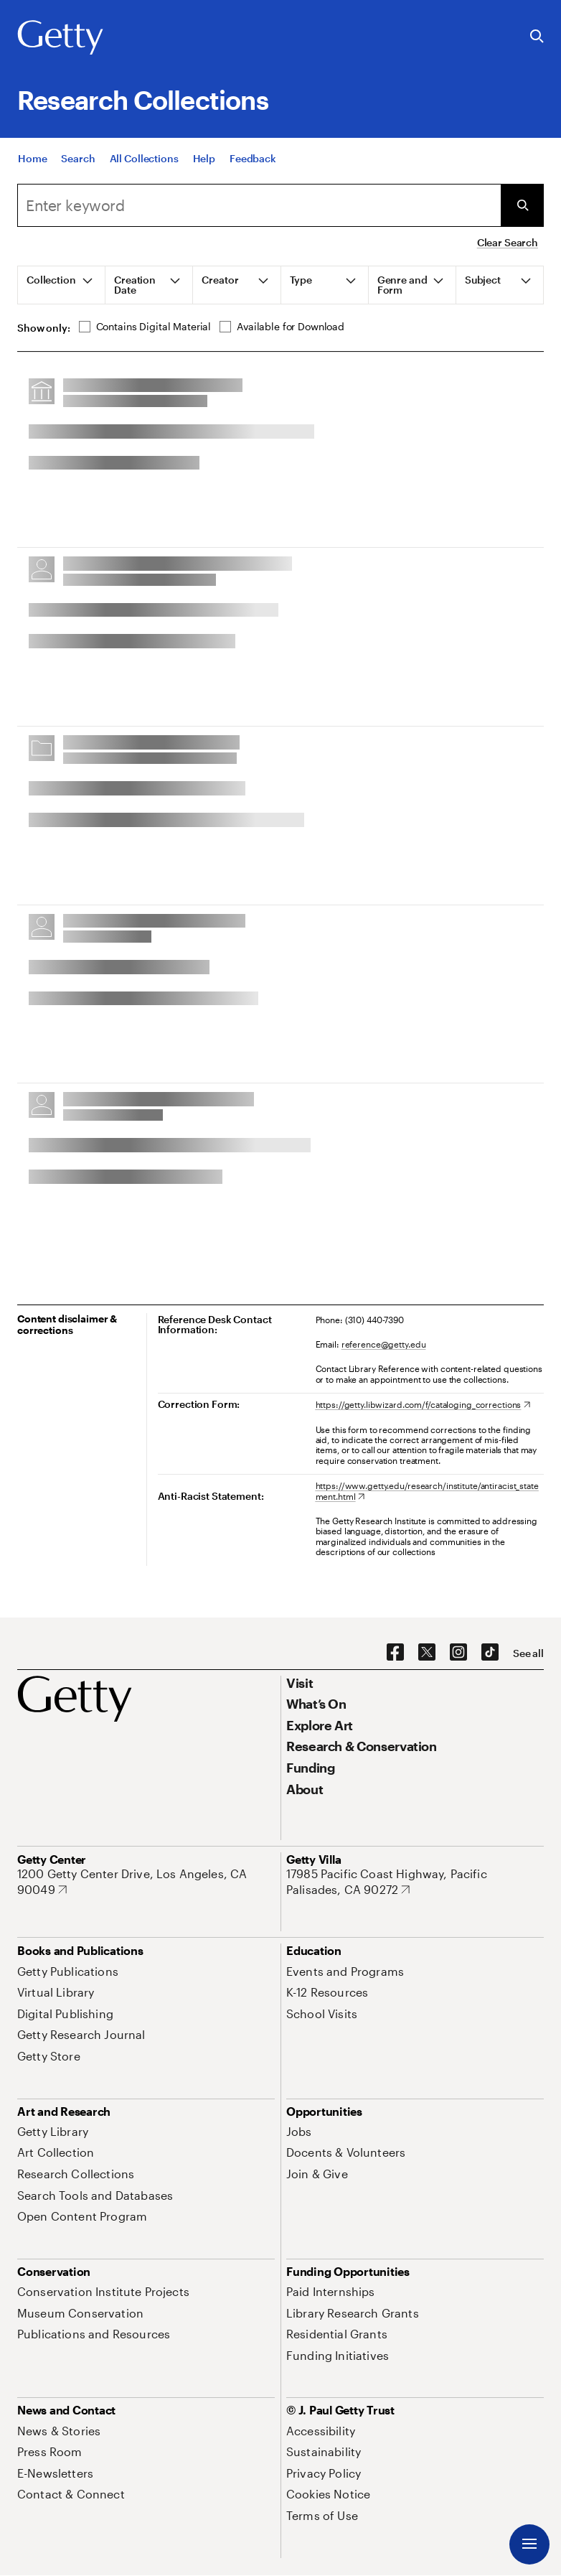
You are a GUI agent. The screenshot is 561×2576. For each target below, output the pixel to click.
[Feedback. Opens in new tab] (253, 158)
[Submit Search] (522, 205)
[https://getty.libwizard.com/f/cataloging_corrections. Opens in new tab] (423, 1404)
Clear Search (507, 242)
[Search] (78, 158)
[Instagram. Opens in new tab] (458, 1652)
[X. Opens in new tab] (426, 1652)
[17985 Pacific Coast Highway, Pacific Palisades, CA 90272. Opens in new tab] (415, 1881)
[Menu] (529, 2544)
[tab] (61, 285)
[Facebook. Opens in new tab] (395, 1652)
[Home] (32, 158)
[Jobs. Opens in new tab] (299, 2131)
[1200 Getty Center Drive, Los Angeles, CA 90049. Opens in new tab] (146, 1881)
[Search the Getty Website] (537, 37)
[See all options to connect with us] (528, 1653)
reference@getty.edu (383, 1344)
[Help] (204, 158)
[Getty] (60, 38)
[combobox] (259, 205)
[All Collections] (144, 158)
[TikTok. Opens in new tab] (490, 1652)
